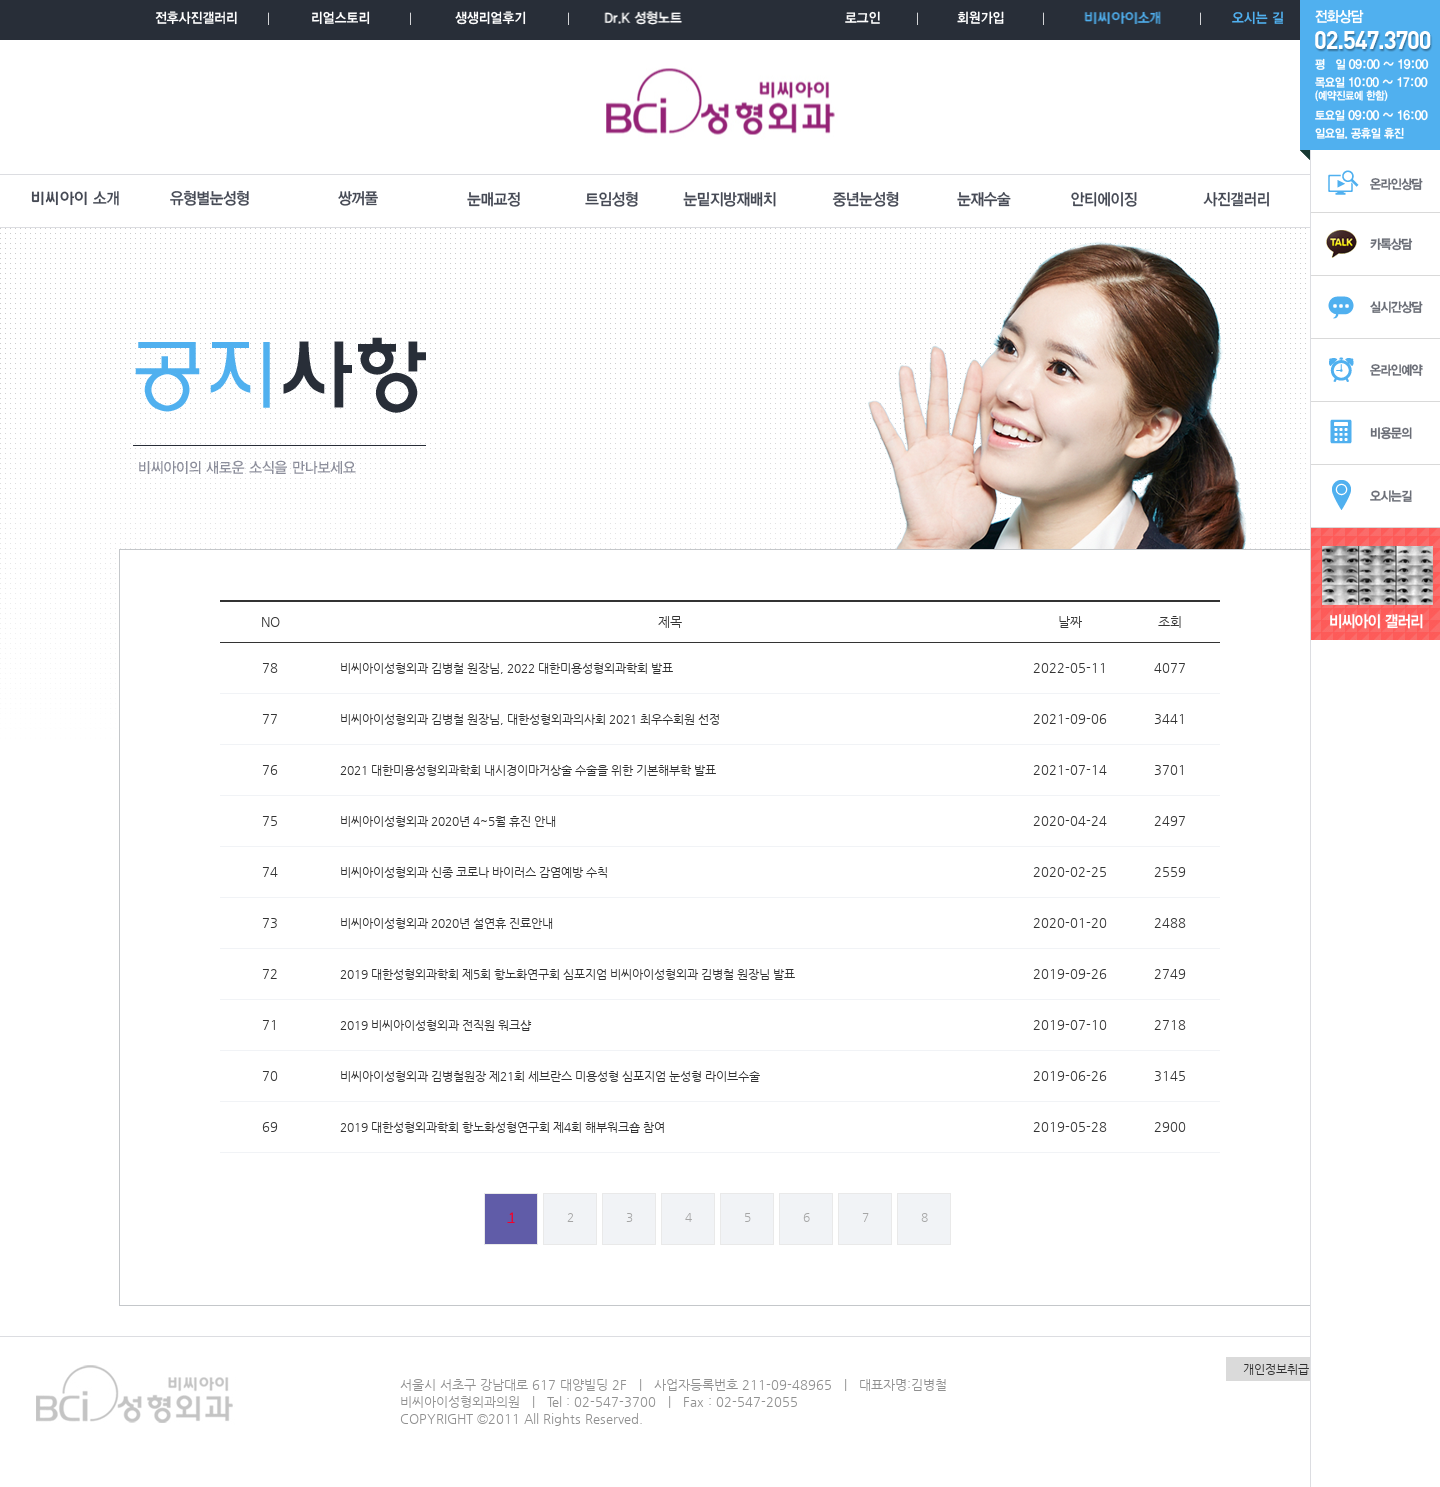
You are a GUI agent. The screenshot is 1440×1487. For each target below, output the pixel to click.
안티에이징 (1104, 200)
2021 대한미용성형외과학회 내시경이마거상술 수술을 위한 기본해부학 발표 (528, 770)
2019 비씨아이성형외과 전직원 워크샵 (435, 1025)
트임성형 (612, 200)
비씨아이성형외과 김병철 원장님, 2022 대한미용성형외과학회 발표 (506, 668)
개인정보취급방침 (1287, 1369)
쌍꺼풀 (358, 200)
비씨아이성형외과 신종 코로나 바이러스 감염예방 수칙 (474, 872)
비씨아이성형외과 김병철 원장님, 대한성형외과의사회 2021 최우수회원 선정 (530, 719)
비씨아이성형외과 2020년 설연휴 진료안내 (446, 923)
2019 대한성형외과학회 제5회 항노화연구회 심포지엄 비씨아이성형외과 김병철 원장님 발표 (567, 974)
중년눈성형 (866, 200)
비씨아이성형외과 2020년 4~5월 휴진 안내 (448, 821)
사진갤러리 (1237, 200)
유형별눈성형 (210, 200)
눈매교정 (494, 200)
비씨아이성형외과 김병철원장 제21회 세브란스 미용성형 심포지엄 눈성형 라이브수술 (550, 1076)
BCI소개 (75, 200)
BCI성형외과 (720, 107)
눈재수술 (984, 200)
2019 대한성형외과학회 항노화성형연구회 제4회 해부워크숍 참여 (502, 1127)
